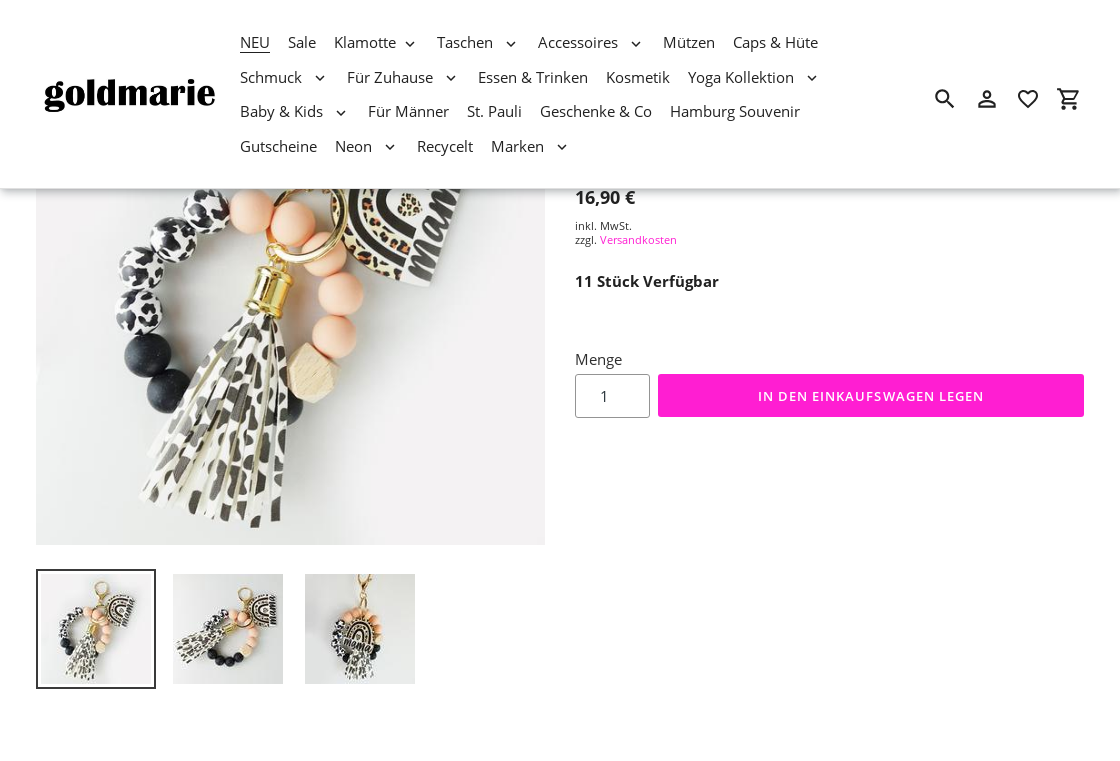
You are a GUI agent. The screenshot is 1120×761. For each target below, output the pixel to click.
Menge (598, 359)
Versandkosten (638, 239)
